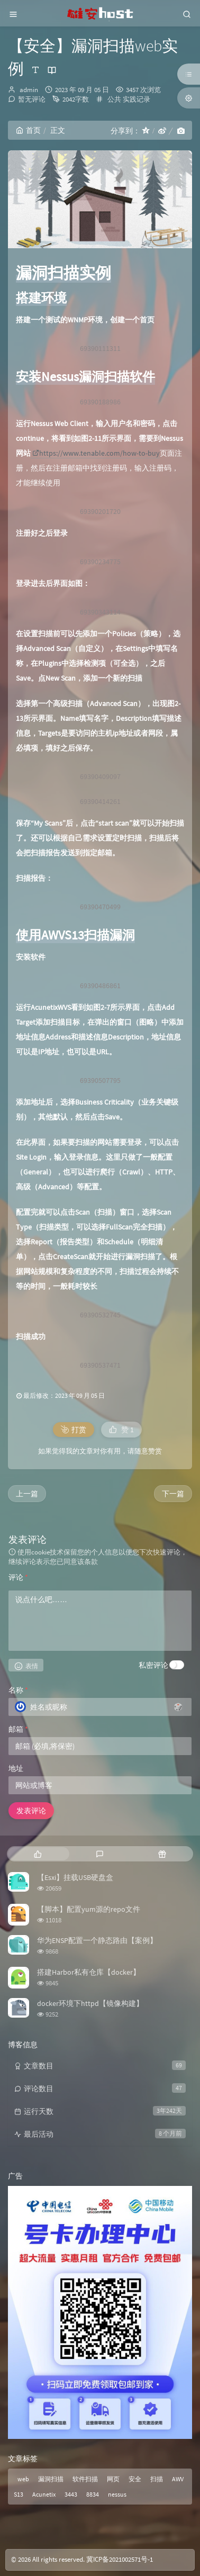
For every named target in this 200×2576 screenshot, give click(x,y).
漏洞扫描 (50, 2479)
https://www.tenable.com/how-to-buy (96, 453)
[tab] (38, 1853)
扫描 (156, 2479)
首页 (28, 130)
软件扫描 (85, 2479)
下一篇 (173, 1493)
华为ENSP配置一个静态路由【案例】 (97, 1940)
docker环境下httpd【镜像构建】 (90, 2003)
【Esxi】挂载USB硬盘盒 (75, 1877)
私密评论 (153, 1665)
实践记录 (136, 99)
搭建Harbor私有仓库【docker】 (88, 1972)
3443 (71, 2494)
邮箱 (18, 1729)
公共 (114, 99)
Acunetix (44, 2494)
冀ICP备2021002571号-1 (119, 2559)
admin (29, 89)
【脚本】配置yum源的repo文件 (88, 1909)
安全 (135, 2479)
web (23, 2479)
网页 (113, 2479)
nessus (117, 2494)
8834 (92, 2494)
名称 (18, 1690)
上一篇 (27, 1493)
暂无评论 (32, 99)
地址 (15, 1768)
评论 (18, 1577)
